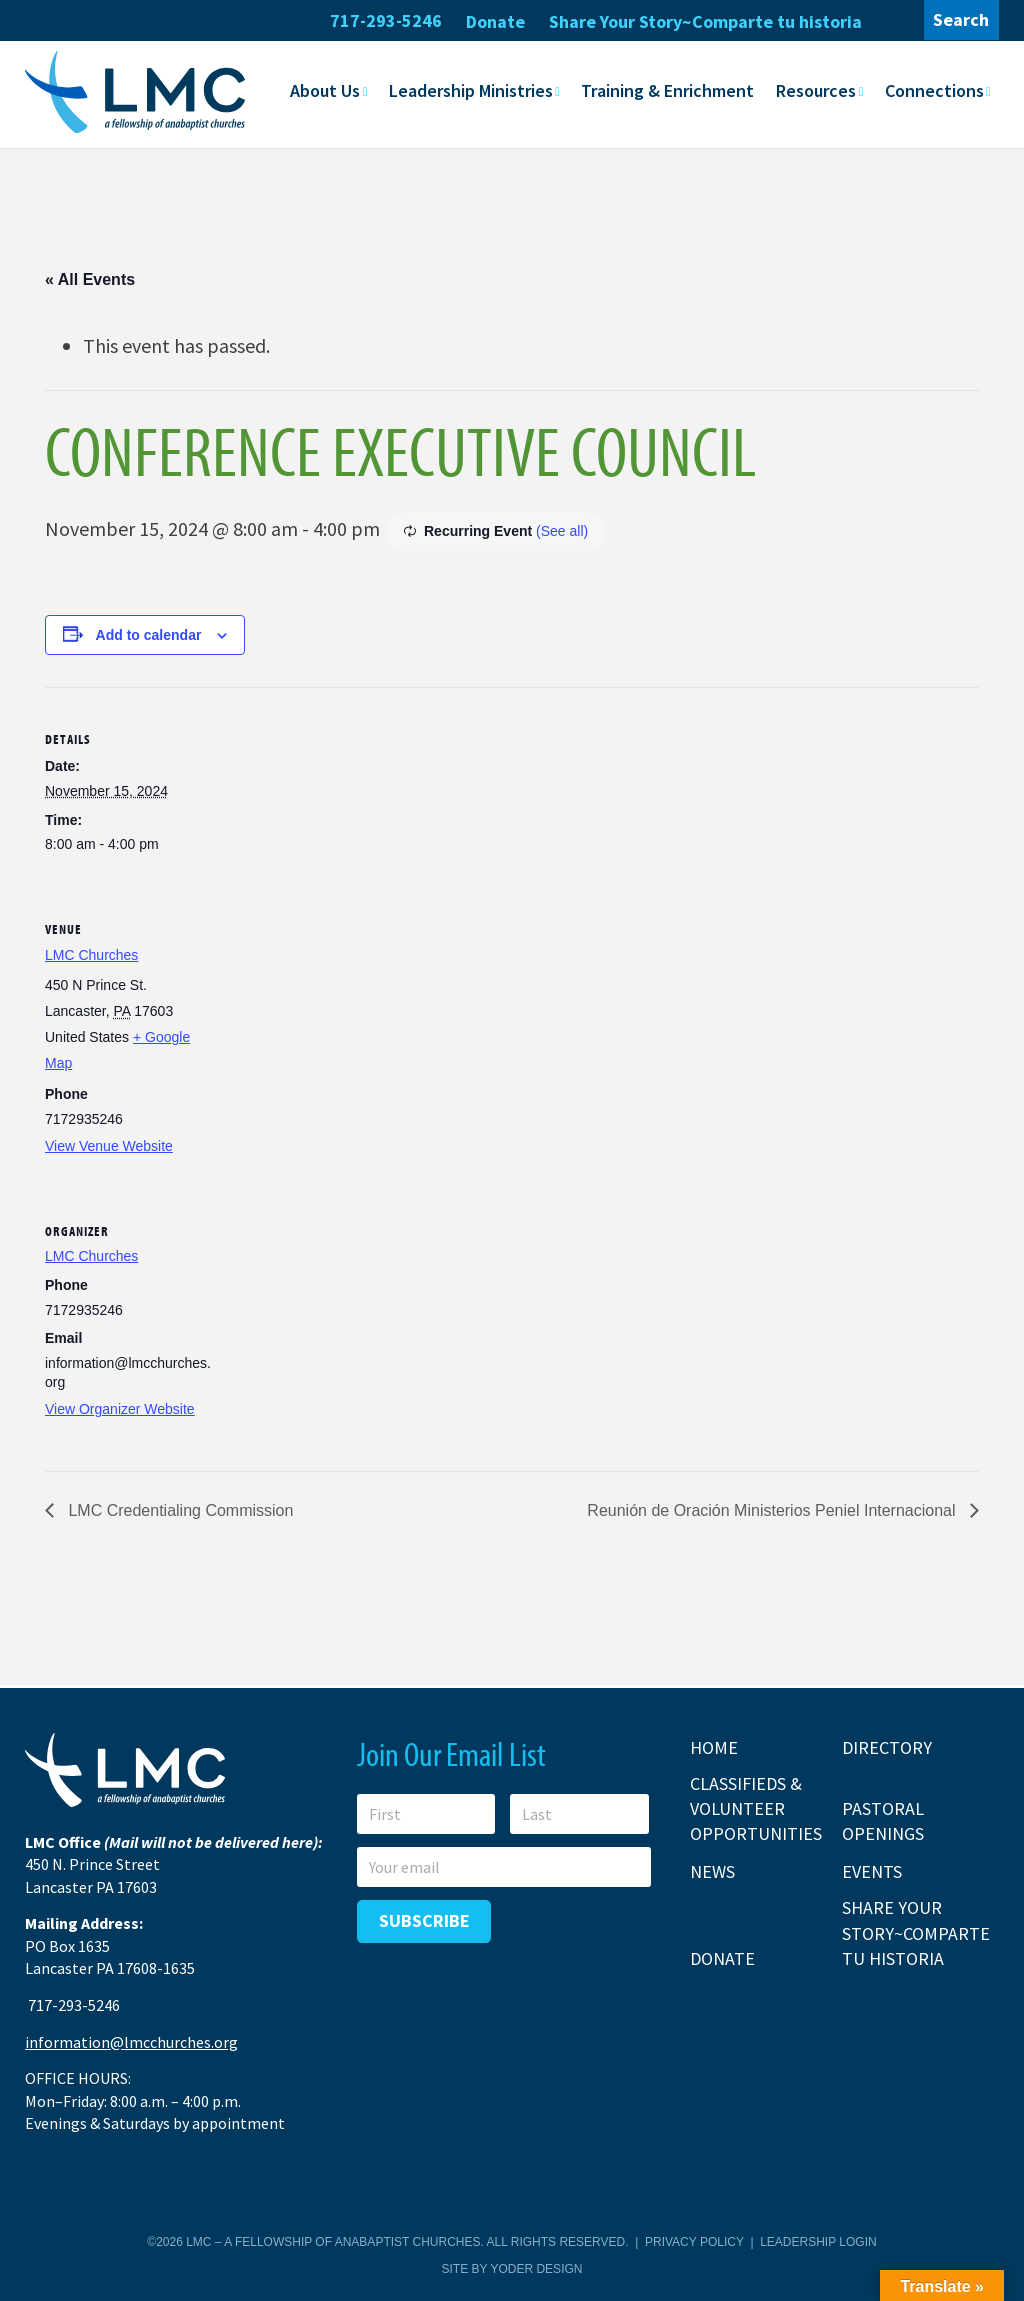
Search (961, 19)
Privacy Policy (694, 2242)
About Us (325, 90)
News (712, 1871)
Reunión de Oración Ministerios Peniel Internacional (773, 1509)
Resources (816, 90)
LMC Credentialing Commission (178, 1509)
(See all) (562, 530)
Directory (887, 1747)
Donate (495, 21)
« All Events (90, 278)
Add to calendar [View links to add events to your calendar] (149, 634)
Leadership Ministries (471, 90)
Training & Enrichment (667, 90)
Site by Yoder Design (512, 2269)
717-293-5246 (386, 20)
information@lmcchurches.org (131, 2042)
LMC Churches (91, 954)
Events (872, 1871)
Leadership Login (818, 2242)
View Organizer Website (120, 1408)
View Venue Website (109, 1145)
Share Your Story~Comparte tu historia (705, 21)
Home (714, 1747)
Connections (934, 90)
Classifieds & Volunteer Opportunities (756, 1808)
